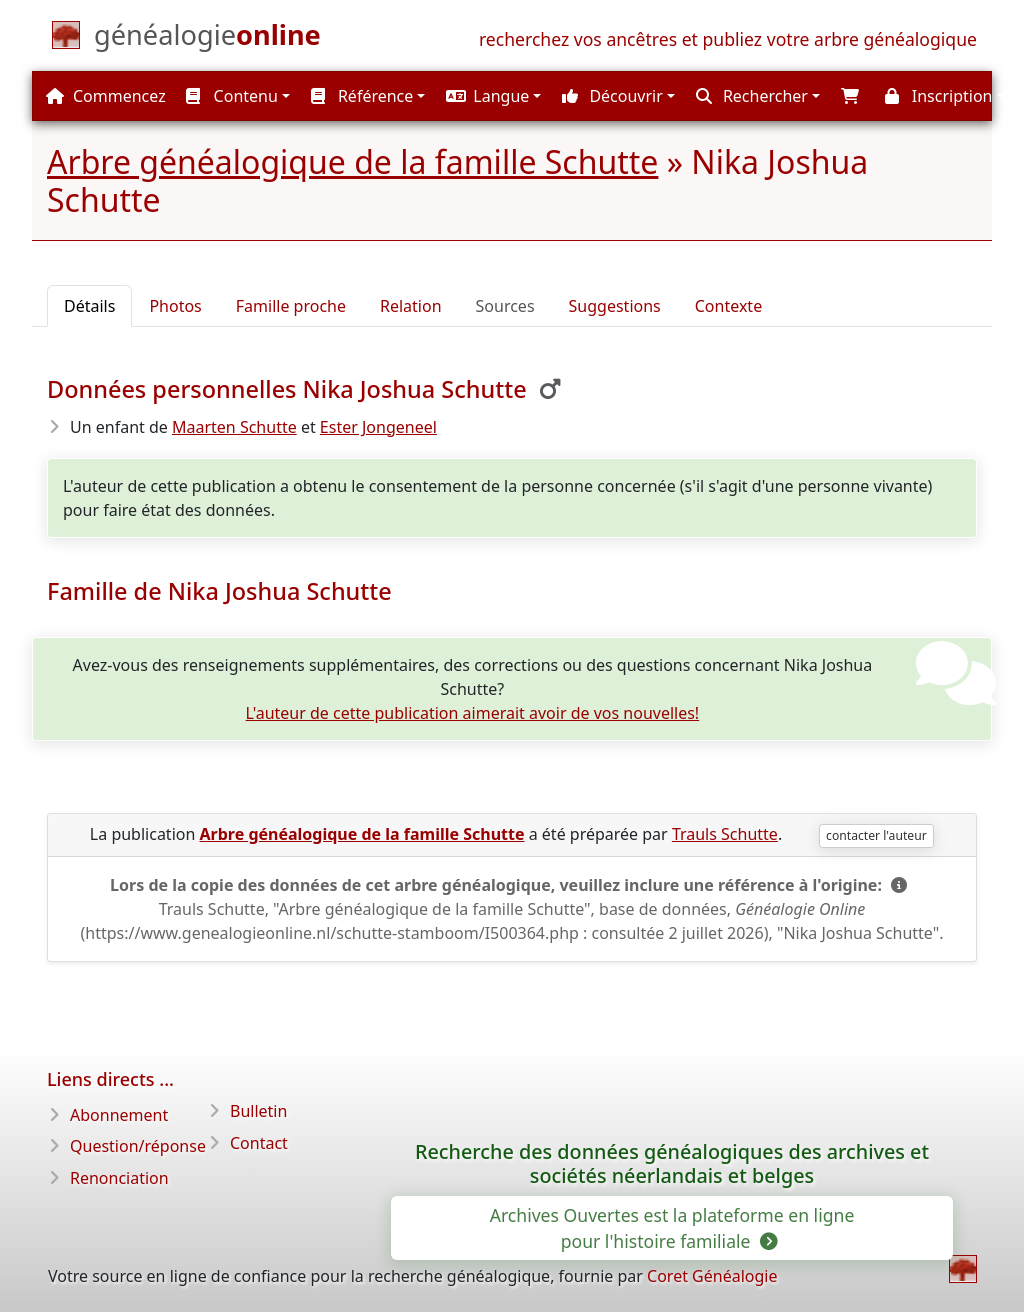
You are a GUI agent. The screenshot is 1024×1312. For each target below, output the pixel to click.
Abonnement (119, 1115)
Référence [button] (362, 96)
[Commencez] (207, 39)
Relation (411, 306)
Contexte (728, 306)
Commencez (106, 96)
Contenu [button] (231, 96)
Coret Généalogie (712, 1276)
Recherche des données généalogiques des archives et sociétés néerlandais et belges (672, 1164)
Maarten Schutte (234, 427)
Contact (259, 1143)
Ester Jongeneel (378, 427)
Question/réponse (138, 1146)
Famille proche (291, 306)
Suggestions (615, 306)
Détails (89, 306)
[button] (491, 96)
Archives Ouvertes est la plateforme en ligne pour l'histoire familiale (672, 1228)
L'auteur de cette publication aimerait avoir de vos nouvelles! (473, 713)
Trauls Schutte (725, 834)
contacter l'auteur (876, 835)
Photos (175, 306)
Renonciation (119, 1178)
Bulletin (258, 1111)
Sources (505, 306)
